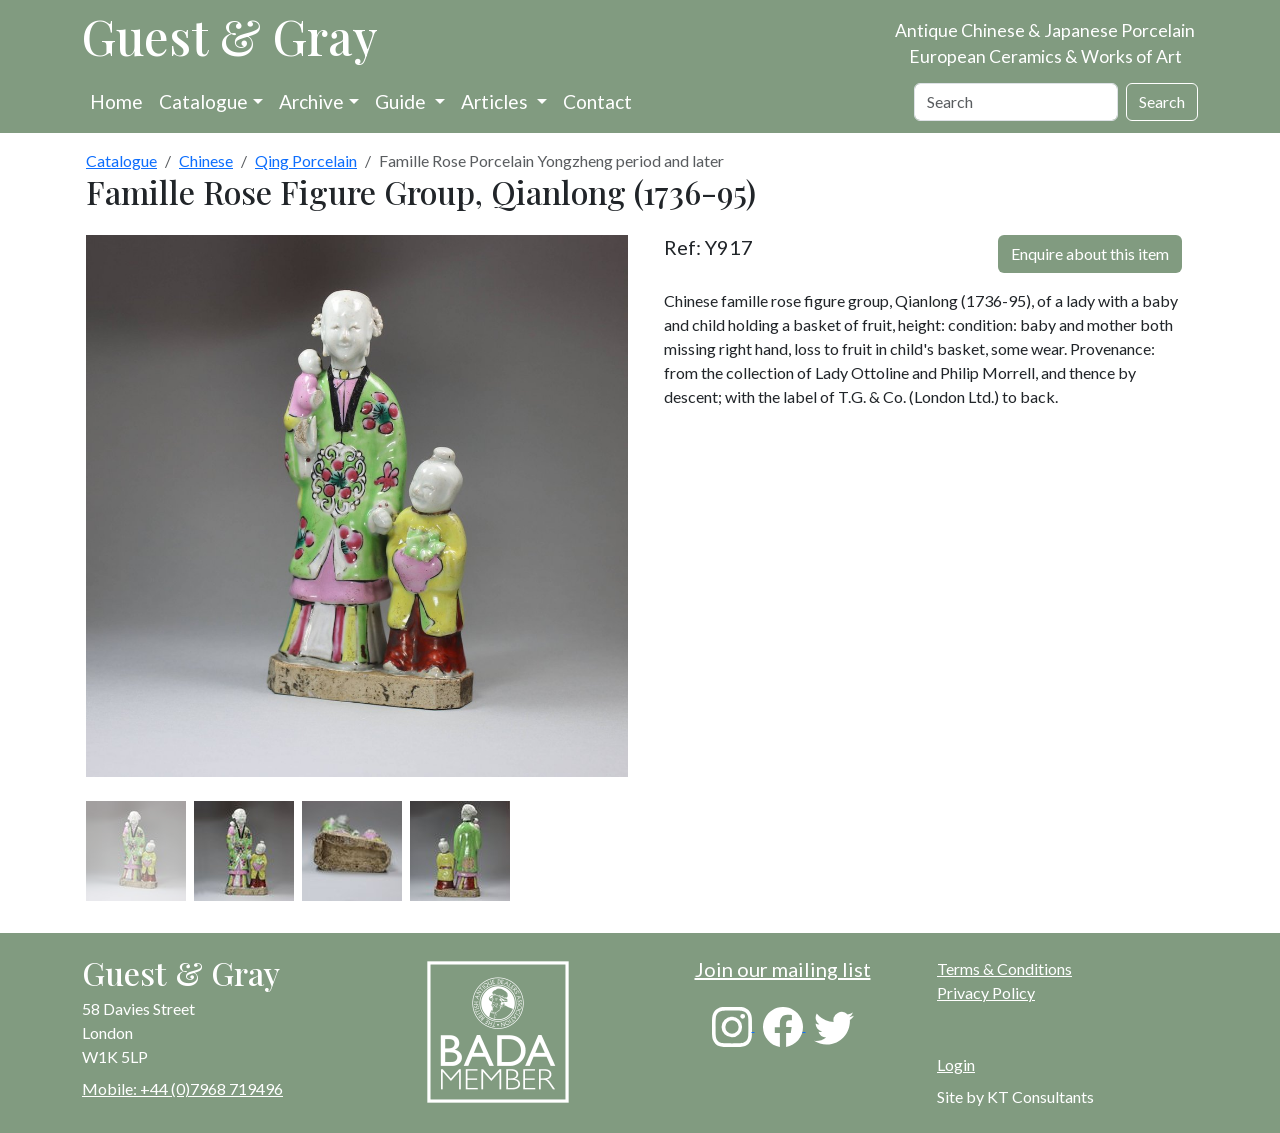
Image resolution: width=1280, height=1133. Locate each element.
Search (1162, 101)
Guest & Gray (230, 36)
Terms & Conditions (1004, 968)
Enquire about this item (1090, 253)
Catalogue (203, 101)
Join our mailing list (783, 969)
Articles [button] (496, 101)
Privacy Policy (986, 992)
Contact (597, 101)
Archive (311, 101)
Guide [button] (402, 101)
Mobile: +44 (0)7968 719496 (182, 1088)
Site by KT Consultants (1015, 1096)
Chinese (206, 160)
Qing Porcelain (306, 160)
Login (956, 1064)
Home (116, 101)
